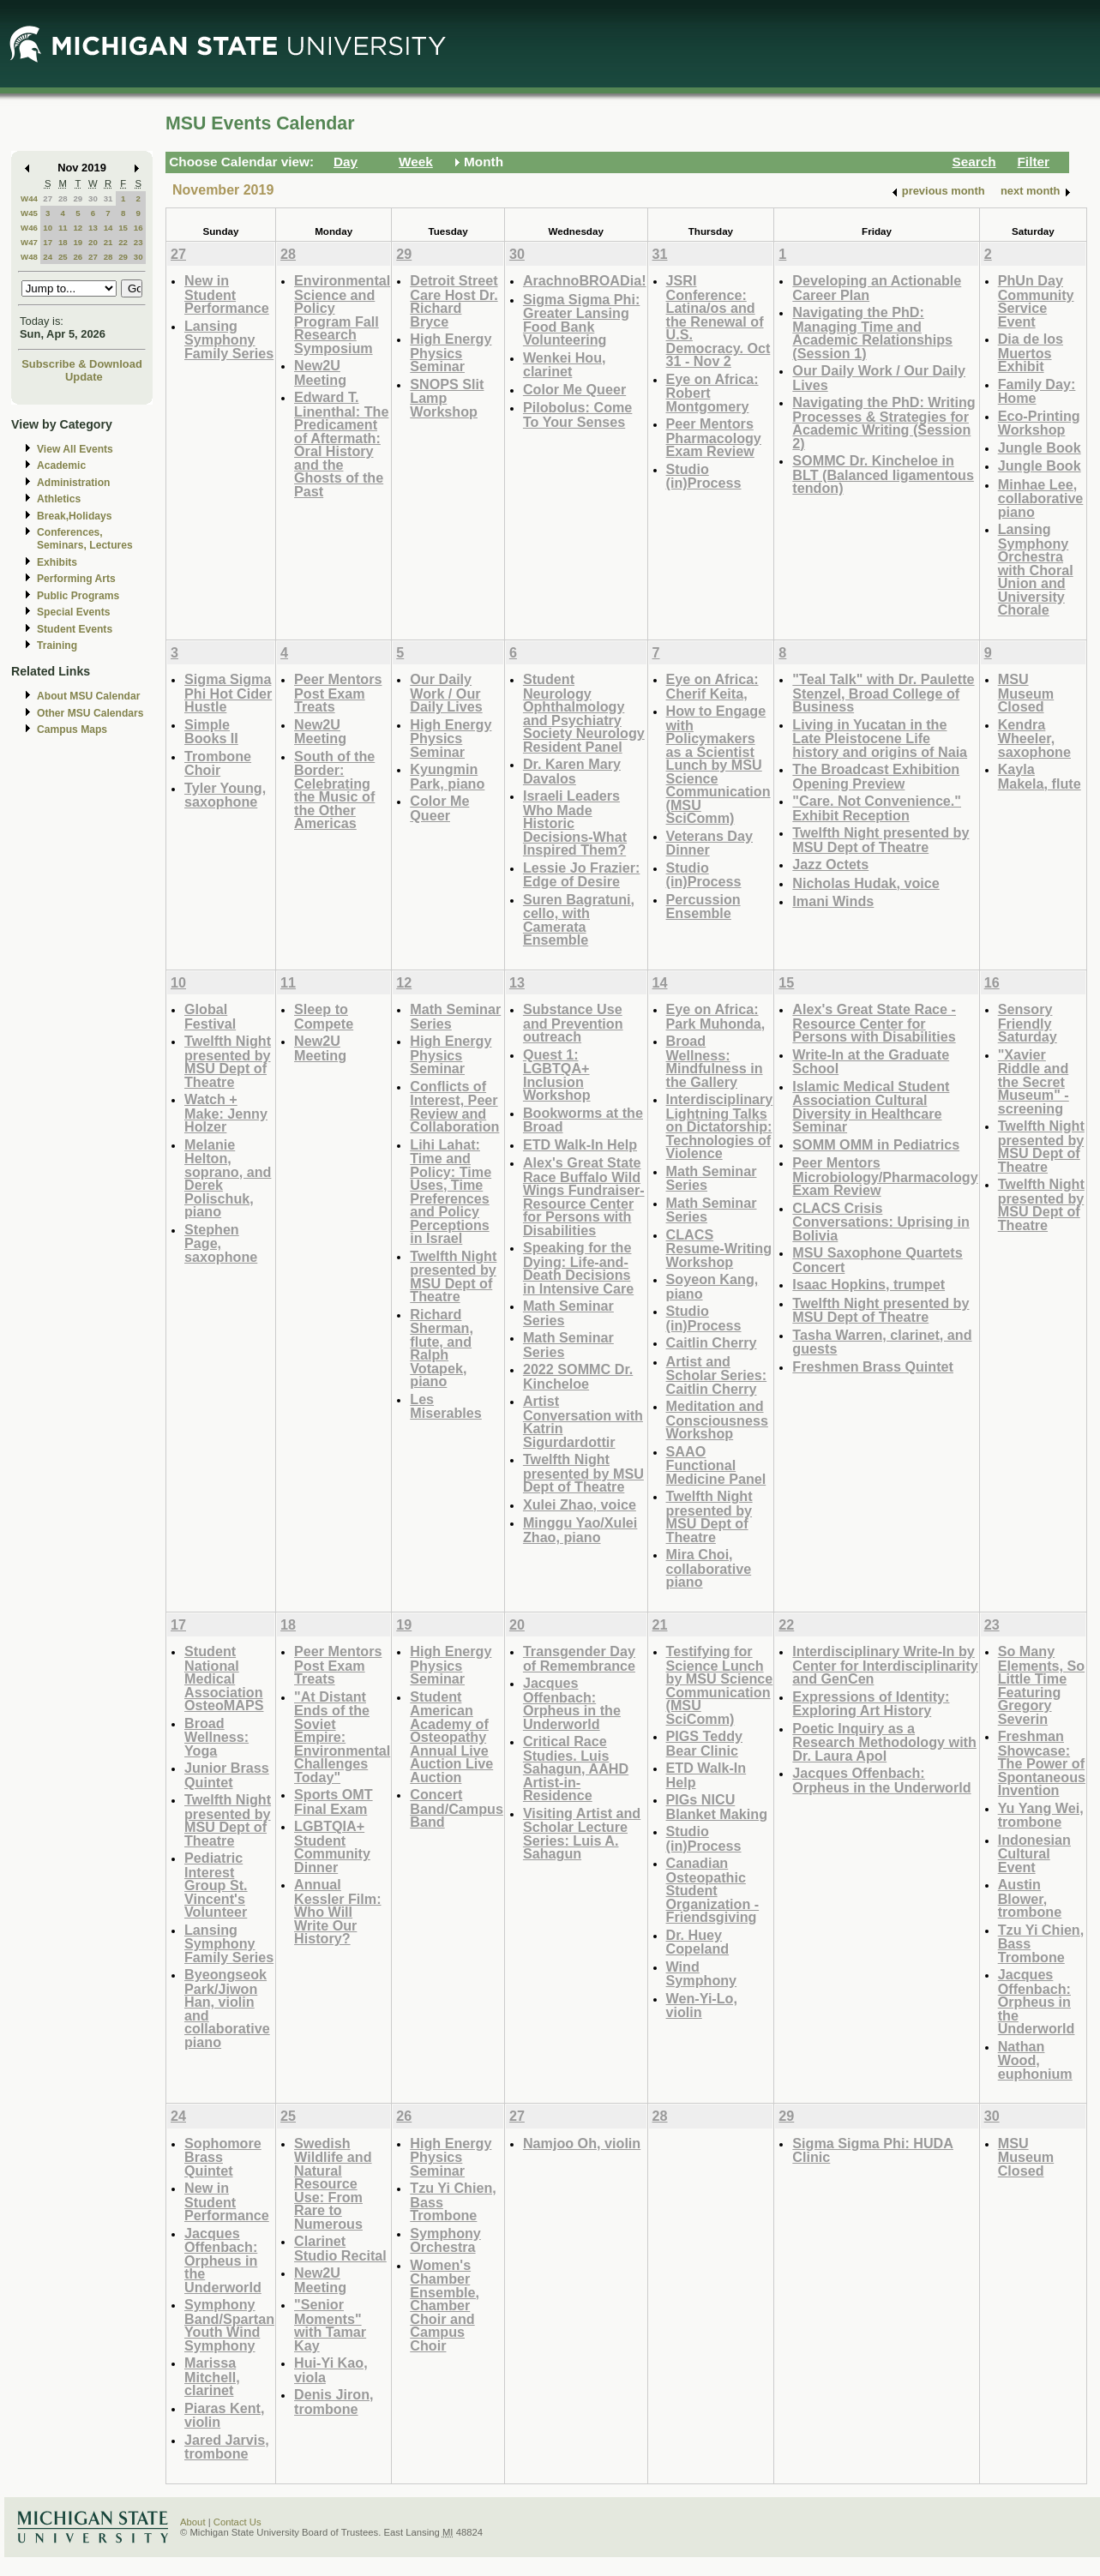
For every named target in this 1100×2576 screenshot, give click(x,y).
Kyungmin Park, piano (447, 776)
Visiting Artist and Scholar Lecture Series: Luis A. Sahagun (581, 1833)
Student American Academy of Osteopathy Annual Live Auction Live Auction (451, 1737)
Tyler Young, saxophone (225, 795)
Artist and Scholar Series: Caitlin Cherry (716, 1375)
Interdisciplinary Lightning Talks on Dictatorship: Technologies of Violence (719, 1126)
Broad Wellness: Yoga (216, 1736)
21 (108, 242)
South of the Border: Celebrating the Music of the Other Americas (334, 790)
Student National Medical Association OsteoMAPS (223, 1678)
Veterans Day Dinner (710, 843)
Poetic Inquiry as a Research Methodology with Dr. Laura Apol (884, 1741)
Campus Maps (72, 730)
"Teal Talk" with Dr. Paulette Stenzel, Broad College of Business (883, 692)
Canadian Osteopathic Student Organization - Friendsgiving (713, 1889)
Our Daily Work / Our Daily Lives (878, 378)
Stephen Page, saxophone (220, 1243)
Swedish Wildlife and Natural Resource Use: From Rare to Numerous (333, 2183)
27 (47, 198)
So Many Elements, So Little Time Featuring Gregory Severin (1041, 1684)
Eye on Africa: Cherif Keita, (712, 686)
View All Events (75, 449)
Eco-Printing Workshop (1039, 423)
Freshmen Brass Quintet (872, 1366)
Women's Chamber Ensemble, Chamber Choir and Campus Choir (444, 2305)
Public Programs (78, 596)
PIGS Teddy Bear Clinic (704, 1743)
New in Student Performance (226, 294)
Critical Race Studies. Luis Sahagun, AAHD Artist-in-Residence (575, 1768)
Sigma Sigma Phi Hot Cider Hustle (228, 692)
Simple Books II (211, 732)
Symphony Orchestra (445, 2240)
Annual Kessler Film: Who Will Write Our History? (337, 1911)
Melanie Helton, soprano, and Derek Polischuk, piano (227, 1178)
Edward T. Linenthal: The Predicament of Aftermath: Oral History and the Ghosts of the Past (341, 444)
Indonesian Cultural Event (1034, 1853)
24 (47, 256)
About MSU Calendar (88, 696)
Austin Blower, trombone (1030, 1897)
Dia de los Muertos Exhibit (1030, 352)
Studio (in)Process (704, 476)
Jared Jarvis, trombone (226, 2447)
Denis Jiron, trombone (333, 2402)
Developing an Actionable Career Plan (876, 288)
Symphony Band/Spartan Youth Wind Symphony (229, 2325)
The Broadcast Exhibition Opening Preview (875, 776)
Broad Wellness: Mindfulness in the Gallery (714, 1061)
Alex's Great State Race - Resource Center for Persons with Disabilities (874, 1022)
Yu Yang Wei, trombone (1041, 1815)
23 (138, 242)
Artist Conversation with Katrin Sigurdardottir (583, 1421)
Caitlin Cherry (711, 1342)
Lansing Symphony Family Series (228, 339)
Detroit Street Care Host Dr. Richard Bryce (453, 301)
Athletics (59, 499)
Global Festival (210, 1016)
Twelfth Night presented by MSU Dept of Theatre (880, 840)
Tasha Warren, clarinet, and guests (881, 1342)
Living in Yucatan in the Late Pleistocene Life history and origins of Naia (879, 738)
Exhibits (57, 562)
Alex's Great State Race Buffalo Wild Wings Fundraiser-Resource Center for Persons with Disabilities (584, 1196)
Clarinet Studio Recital (340, 2248)
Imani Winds (833, 901)
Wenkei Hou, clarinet (564, 365)
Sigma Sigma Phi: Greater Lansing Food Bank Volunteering (581, 319)
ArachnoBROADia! (584, 280)
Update (84, 376)
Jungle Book (1039, 447)
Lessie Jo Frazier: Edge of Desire (581, 875)
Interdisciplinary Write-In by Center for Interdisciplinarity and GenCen (884, 1664)
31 (108, 198)
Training (57, 645)
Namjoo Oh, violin (581, 2143)
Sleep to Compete (323, 1016)
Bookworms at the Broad (583, 1120)
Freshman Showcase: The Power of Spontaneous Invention (1041, 1763)
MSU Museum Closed (1026, 692)
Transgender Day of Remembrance (579, 1658)
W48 (29, 256)
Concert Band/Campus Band (456, 1807)
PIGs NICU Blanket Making (717, 1807)
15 (123, 227)
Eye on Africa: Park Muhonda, (716, 1016)
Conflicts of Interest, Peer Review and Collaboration (454, 1106)
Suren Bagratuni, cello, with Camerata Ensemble (578, 920)
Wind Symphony (701, 1974)
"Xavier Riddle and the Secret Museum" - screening (1033, 1081)
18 (63, 242)
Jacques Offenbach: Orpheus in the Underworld (572, 1703)
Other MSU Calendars (90, 713)
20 (93, 242)
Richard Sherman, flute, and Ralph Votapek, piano (441, 1348)
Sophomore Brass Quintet (222, 2156)
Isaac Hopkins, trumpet (868, 1284)
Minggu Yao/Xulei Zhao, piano (580, 1530)
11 (63, 227)
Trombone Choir (217, 763)
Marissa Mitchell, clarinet (212, 2376)
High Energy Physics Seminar (450, 352)
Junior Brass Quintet (226, 1775)
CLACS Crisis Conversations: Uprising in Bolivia (880, 1221)
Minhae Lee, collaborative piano (1041, 498)
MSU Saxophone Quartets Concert (877, 1260)
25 (63, 256)
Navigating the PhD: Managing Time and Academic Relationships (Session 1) (872, 332)
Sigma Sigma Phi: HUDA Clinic (872, 2150)
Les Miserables (446, 1406)
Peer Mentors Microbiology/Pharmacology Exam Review (884, 1176)
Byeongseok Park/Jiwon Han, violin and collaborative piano (227, 2008)
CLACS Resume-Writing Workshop (719, 1248)
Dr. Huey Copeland (698, 1942)
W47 (29, 242)
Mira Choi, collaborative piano (709, 1567)
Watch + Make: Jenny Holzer (225, 1112)
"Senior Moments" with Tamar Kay (330, 2325)
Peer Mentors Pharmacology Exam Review (713, 437)
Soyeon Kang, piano (712, 1286)
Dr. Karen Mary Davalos (572, 771)
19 (77, 242)
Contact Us (237, 2522)
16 (138, 227)
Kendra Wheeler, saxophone (1034, 738)
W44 (29, 198)
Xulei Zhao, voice (579, 1504)
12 (77, 227)
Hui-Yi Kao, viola (331, 2370)
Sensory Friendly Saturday (1027, 1022)
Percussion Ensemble (703, 907)
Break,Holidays (74, 516)
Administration (73, 483)
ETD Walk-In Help (580, 1144)
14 (108, 227)
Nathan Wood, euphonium (1035, 2060)
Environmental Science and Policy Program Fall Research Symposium (342, 314)
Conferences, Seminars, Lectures (85, 538)
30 (93, 198)
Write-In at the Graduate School (870, 1062)
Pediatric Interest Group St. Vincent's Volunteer (216, 1884)
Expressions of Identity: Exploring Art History (870, 1704)
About (193, 2522)
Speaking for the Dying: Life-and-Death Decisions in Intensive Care (578, 1268)
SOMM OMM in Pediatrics (875, 1144)
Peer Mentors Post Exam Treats (338, 692)
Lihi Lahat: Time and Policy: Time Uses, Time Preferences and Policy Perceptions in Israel (450, 1191)
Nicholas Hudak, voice (866, 883)
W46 (29, 227)
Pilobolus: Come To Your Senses (577, 414)
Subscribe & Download (81, 363)
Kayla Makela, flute (1039, 776)
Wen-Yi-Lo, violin (701, 2006)
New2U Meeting (320, 372)
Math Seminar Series (455, 1016)
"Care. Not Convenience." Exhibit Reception (876, 808)
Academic (61, 465)
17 (47, 242)
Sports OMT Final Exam (333, 1801)
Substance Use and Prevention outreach (573, 1022)
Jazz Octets (830, 864)
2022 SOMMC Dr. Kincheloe (578, 1376)
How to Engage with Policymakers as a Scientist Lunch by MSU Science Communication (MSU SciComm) (718, 764)
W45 (29, 213)
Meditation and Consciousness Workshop (717, 1419)
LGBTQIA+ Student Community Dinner (332, 1846)
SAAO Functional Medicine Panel (716, 1465)
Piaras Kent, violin (224, 2415)
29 (77, 198)
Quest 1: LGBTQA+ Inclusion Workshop (557, 1075)
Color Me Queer (574, 389)
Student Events (74, 629)
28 (63, 198)
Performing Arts (76, 579)
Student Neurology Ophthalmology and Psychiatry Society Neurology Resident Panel (584, 712)
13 (93, 227)
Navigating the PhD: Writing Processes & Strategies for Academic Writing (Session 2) (883, 422)
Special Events (73, 612)
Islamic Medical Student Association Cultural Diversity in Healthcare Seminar (870, 1106)
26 (77, 256)
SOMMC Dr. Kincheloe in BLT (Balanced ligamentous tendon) (883, 474)
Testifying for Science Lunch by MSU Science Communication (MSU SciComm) (719, 1684)
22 (123, 242)
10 (47, 227)
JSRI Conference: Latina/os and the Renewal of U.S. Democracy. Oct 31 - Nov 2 (718, 321)
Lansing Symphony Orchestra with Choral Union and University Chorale (1035, 569)
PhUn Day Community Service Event (1036, 301)
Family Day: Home (1037, 391)
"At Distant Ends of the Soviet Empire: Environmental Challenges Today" (342, 1737)
